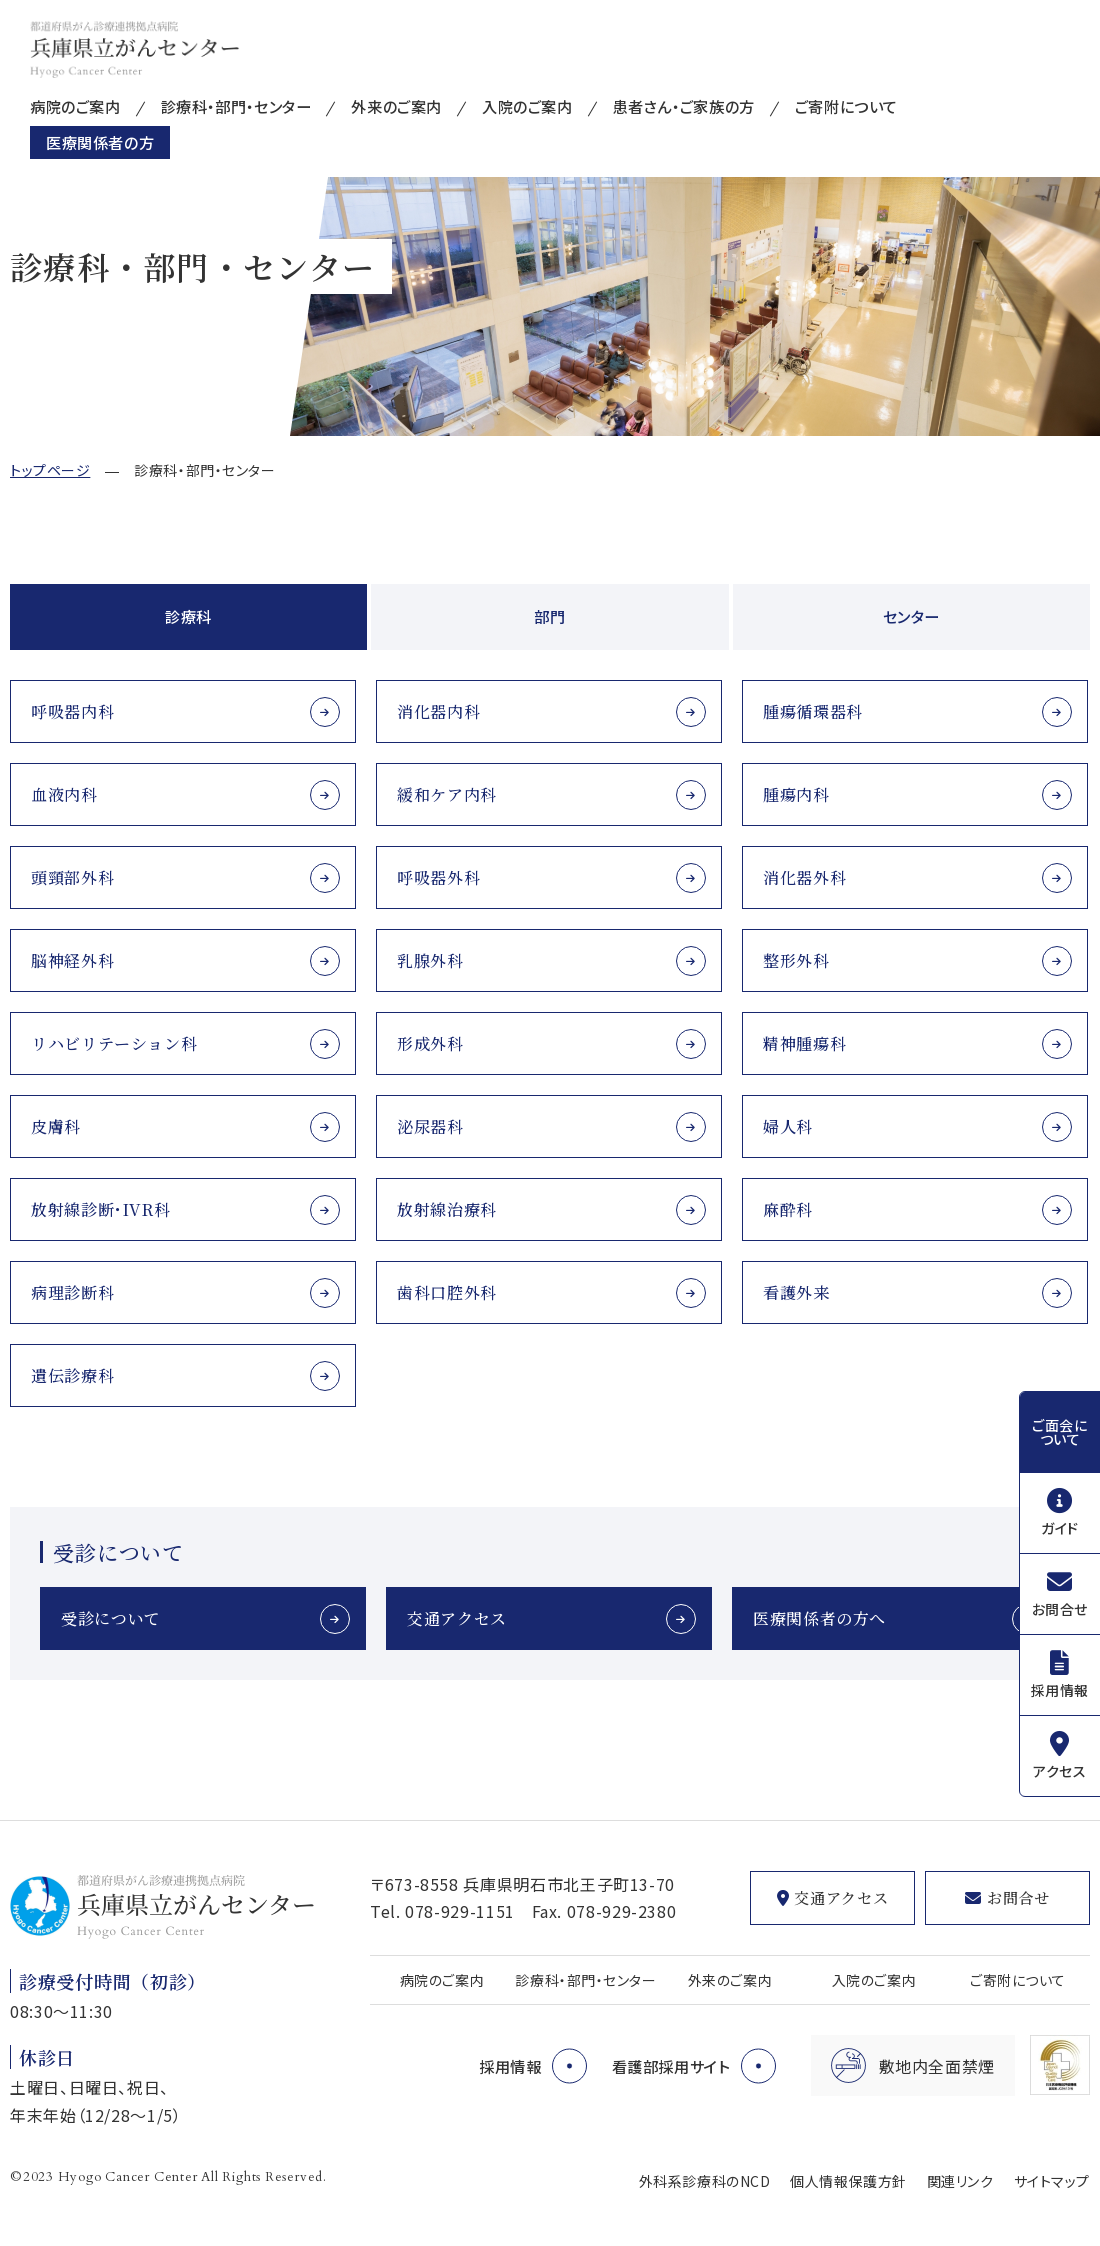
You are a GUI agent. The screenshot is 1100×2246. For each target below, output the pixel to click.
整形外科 (796, 960)
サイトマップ (1052, 2181)
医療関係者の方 (103, 145)
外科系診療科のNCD (705, 2181)
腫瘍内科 (796, 794)
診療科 (189, 617)
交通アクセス (457, 1618)
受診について (111, 1618)
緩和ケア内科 (447, 794)
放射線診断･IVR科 (100, 1209)
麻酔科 (788, 1209)
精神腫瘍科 (804, 1043)
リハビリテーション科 (114, 1043)
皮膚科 (56, 1126)
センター (912, 617)
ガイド (1060, 1528)
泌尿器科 (430, 1126)
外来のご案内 (417, 107)
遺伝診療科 (72, 1375)
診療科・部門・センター (248, 107)
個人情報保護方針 (848, 2181)
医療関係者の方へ (819, 1618)
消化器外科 (804, 877)
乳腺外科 (430, 960)
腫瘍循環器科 (813, 711)
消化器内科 (438, 711)
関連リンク (960, 2181)
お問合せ (1060, 1609)
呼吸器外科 (438, 877)
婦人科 (788, 1126)
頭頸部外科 (72, 877)
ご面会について (1059, 1432)
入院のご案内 (554, 107)
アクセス (1059, 1771)
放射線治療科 (447, 1209)
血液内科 (64, 794)
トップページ (50, 470)
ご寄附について (890, 107)
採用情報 (1060, 1690)
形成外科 (430, 1043)
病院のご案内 (78, 107)
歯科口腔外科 (447, 1292)
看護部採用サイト (667, 2066)
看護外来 (796, 1292)
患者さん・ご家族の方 (719, 107)
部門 (549, 617)
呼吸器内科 (72, 711)
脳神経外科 (72, 960)
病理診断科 (72, 1292)
